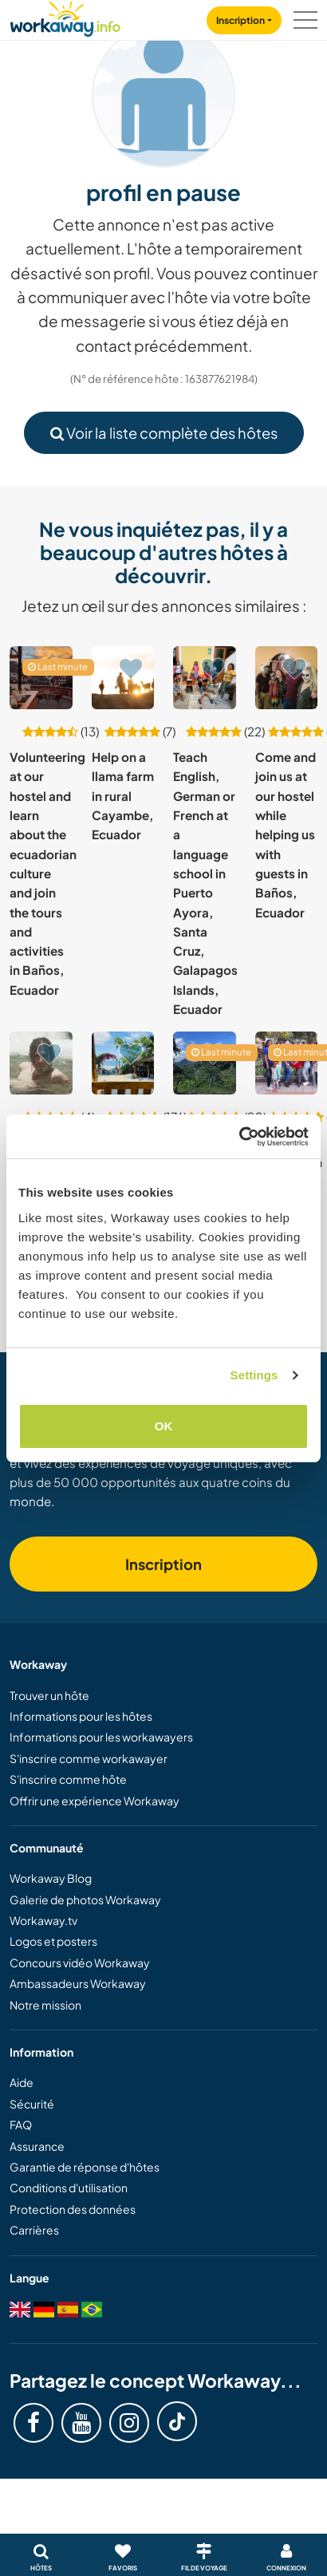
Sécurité (32, 2104)
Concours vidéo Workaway (80, 1962)
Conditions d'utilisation (69, 2187)
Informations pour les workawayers (101, 1737)
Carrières (34, 2230)
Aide (21, 2082)
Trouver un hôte (49, 1695)
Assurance (37, 2146)
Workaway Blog (51, 1878)
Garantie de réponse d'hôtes (85, 2167)
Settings (254, 1375)
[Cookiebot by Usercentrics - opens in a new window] (239, 1136)
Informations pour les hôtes (81, 1716)
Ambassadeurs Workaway (78, 1983)
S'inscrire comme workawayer (88, 1758)
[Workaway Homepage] (65, 16)
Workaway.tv (43, 1920)
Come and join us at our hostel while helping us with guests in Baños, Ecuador (285, 834)
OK (164, 1426)
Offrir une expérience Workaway (94, 1800)
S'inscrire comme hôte (68, 1779)
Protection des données (73, 2209)
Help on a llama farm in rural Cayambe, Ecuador (123, 795)
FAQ (21, 2124)
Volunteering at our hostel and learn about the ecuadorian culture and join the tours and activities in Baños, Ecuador (47, 873)
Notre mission (45, 2005)
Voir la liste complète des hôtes (164, 433)
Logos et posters (53, 1941)
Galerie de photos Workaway (85, 1899)
